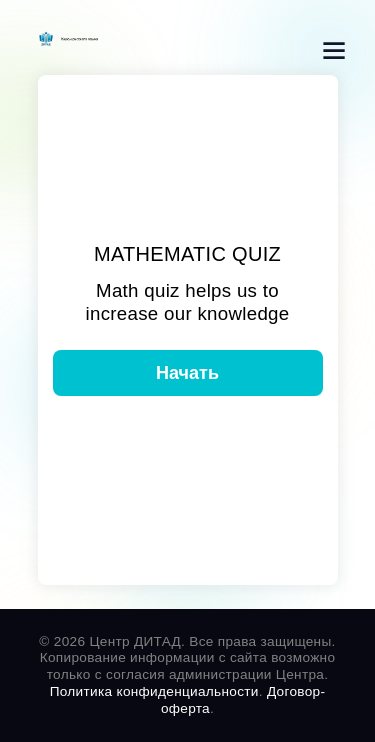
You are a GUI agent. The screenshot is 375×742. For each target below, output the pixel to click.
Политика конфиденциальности (154, 691)
